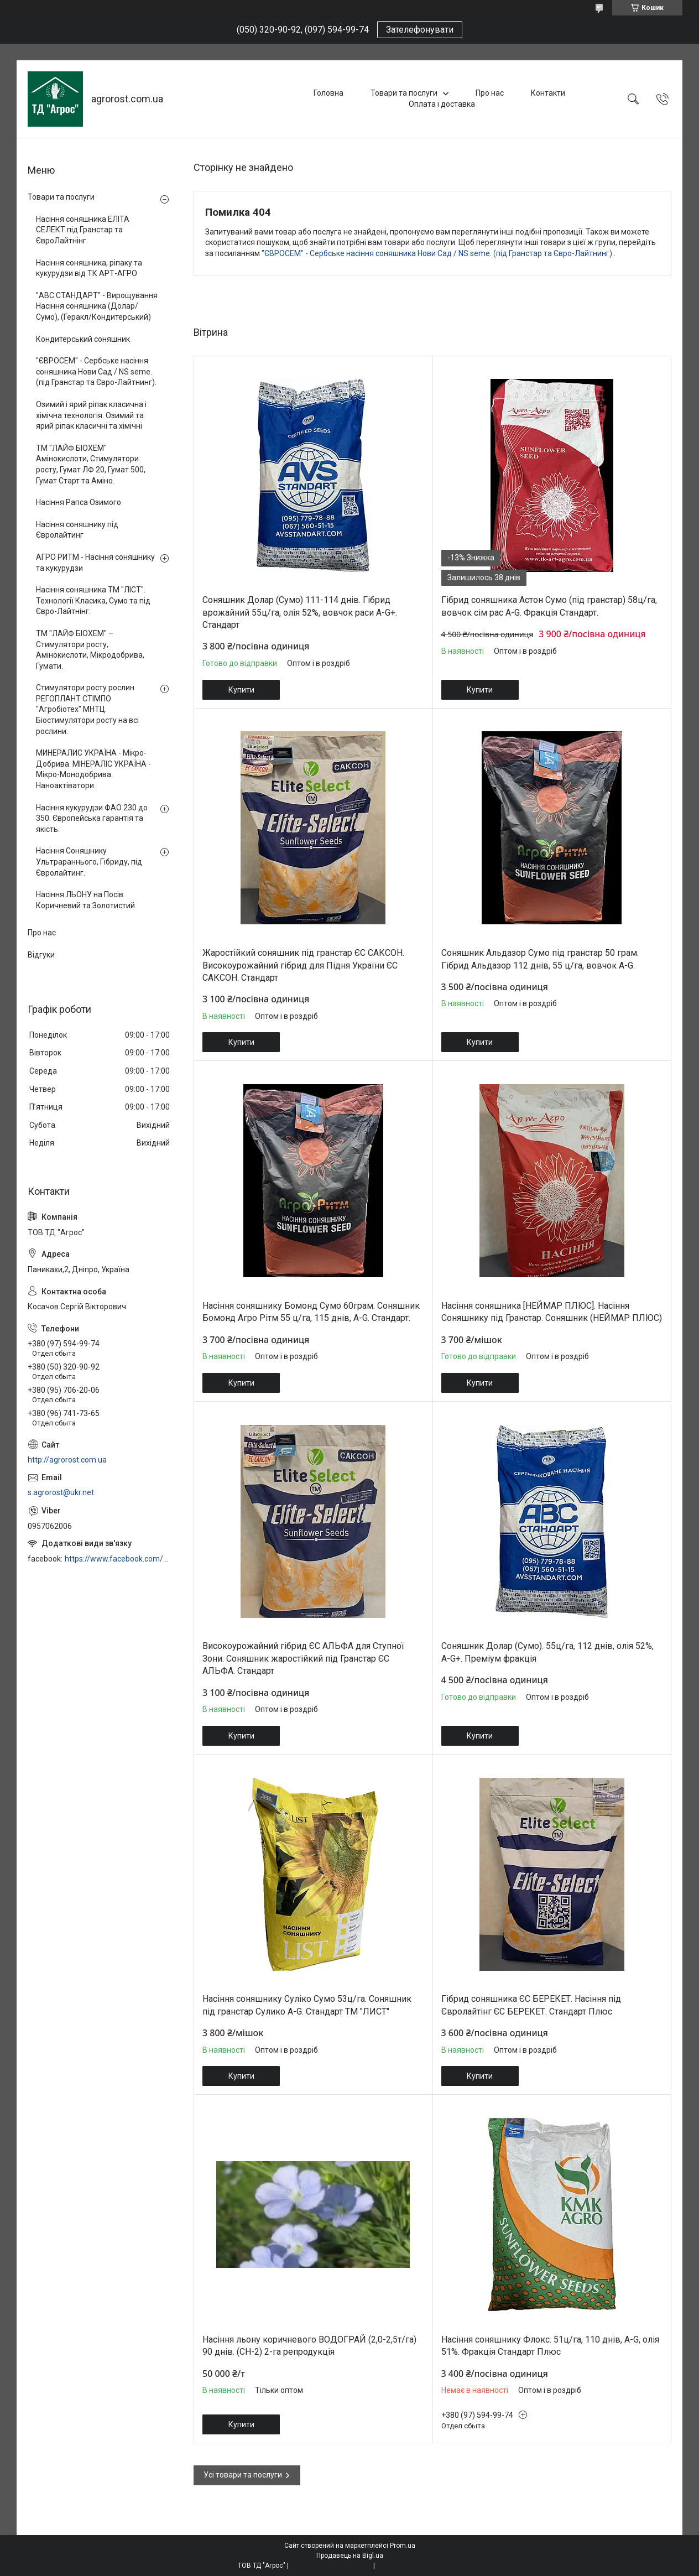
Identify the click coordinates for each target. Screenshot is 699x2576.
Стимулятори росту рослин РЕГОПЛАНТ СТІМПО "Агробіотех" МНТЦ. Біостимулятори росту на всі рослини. (87, 709)
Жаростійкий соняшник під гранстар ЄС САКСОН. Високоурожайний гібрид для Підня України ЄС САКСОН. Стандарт (303, 965)
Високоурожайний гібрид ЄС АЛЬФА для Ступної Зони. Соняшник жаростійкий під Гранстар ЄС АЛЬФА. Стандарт (303, 1658)
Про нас (490, 93)
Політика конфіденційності (419, 2565)
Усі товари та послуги (243, 2474)
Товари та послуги (404, 93)
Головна (328, 93)
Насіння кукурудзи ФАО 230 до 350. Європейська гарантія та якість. (92, 818)
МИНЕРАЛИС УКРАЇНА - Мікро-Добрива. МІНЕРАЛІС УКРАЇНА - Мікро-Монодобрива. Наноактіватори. (93, 769)
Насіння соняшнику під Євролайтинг (77, 530)
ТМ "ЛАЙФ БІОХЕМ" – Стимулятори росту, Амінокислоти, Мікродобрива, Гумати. (90, 649)
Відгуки (41, 954)
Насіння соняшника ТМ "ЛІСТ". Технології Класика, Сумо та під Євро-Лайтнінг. (93, 600)
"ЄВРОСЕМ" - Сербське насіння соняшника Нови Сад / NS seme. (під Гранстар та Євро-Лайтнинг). (438, 253)
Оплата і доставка (442, 104)
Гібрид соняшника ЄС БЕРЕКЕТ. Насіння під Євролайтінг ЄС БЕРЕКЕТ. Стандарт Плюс (531, 2005)
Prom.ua (402, 2545)
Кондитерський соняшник (83, 339)
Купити (241, 689)
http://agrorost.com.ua (67, 1459)
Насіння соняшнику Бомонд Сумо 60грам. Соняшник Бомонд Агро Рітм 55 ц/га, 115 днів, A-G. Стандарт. (311, 1311)
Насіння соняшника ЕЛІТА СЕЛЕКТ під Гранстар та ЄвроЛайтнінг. (82, 230)
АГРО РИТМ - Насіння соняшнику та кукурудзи (95, 563)
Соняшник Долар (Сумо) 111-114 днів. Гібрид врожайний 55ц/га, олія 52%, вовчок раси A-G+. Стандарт (299, 612)
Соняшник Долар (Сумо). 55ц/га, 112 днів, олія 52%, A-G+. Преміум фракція (547, 1652)
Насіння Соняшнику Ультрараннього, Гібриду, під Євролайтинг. (89, 861)
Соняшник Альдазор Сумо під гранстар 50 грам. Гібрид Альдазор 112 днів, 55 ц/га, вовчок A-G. (540, 959)
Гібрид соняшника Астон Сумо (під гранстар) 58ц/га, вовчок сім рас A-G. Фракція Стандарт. (549, 606)
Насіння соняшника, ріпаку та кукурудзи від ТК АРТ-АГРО (89, 268)
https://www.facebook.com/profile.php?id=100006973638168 (118, 1558)
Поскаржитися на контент (331, 2565)
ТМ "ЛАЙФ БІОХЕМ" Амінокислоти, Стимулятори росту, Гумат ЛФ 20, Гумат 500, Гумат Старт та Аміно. (90, 464)
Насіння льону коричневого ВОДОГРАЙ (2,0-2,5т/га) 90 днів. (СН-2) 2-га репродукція (309, 2345)
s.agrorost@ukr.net (61, 1492)
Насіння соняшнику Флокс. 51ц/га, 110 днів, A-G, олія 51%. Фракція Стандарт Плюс (550, 2345)
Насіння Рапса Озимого (78, 502)
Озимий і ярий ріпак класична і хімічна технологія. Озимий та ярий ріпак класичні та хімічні (91, 415)
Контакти (548, 93)
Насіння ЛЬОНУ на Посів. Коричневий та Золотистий (85, 900)
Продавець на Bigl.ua (349, 2555)
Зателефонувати (419, 29)
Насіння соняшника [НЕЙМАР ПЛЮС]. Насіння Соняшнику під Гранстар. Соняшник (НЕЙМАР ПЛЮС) (551, 1311)
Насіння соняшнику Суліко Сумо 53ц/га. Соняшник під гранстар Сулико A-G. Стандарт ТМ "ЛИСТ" (306, 2005)
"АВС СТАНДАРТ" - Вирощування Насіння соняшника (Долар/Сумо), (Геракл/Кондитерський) (97, 306)
